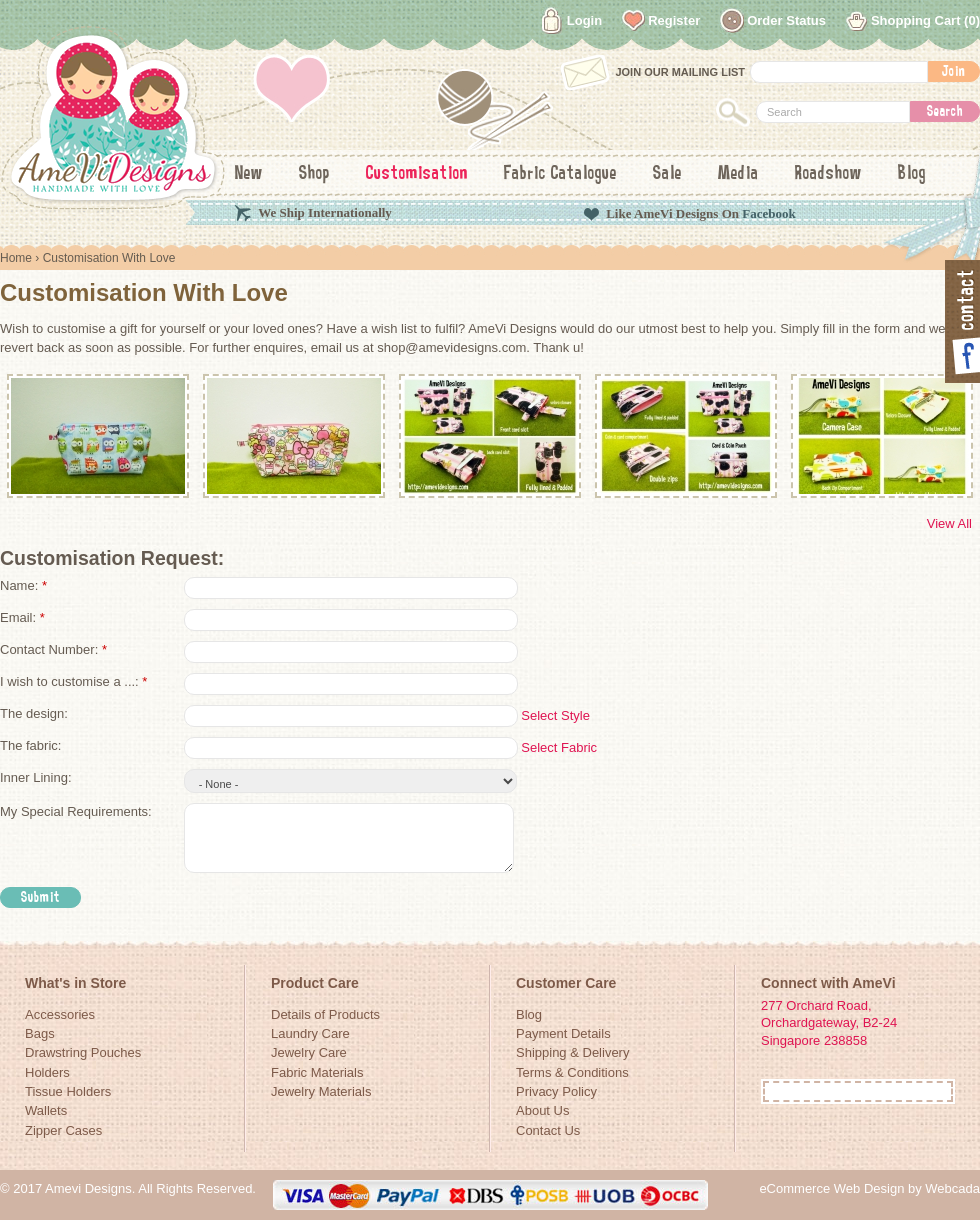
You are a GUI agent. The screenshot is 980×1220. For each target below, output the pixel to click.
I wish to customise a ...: (73, 681)
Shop (314, 174)
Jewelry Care (309, 1052)
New (249, 174)
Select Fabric (559, 747)
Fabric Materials (317, 1072)
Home (16, 258)
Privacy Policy (556, 1091)
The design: (34, 713)
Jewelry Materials (321, 1091)
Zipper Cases (63, 1130)
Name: (23, 585)
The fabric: (30, 745)
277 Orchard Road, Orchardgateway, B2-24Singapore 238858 (829, 1023)
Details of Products (325, 1014)
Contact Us (548, 1130)
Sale (667, 174)
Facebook (768, 213)
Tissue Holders (68, 1091)
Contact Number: (53, 649)
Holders (47, 1072)
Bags (40, 1033)
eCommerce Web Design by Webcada (869, 1188)
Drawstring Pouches (83, 1052)
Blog (912, 174)
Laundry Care (310, 1033)
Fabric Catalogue (560, 174)
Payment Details (563, 1033)
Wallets (46, 1110)
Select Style (555, 715)
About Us (542, 1110)
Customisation (417, 174)
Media (738, 174)
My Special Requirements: (76, 811)
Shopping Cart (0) (925, 20)
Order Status (786, 20)
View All (949, 523)
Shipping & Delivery (572, 1052)
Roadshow (828, 174)
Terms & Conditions (572, 1072)
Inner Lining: (36, 777)
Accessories (60, 1014)
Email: (22, 617)
